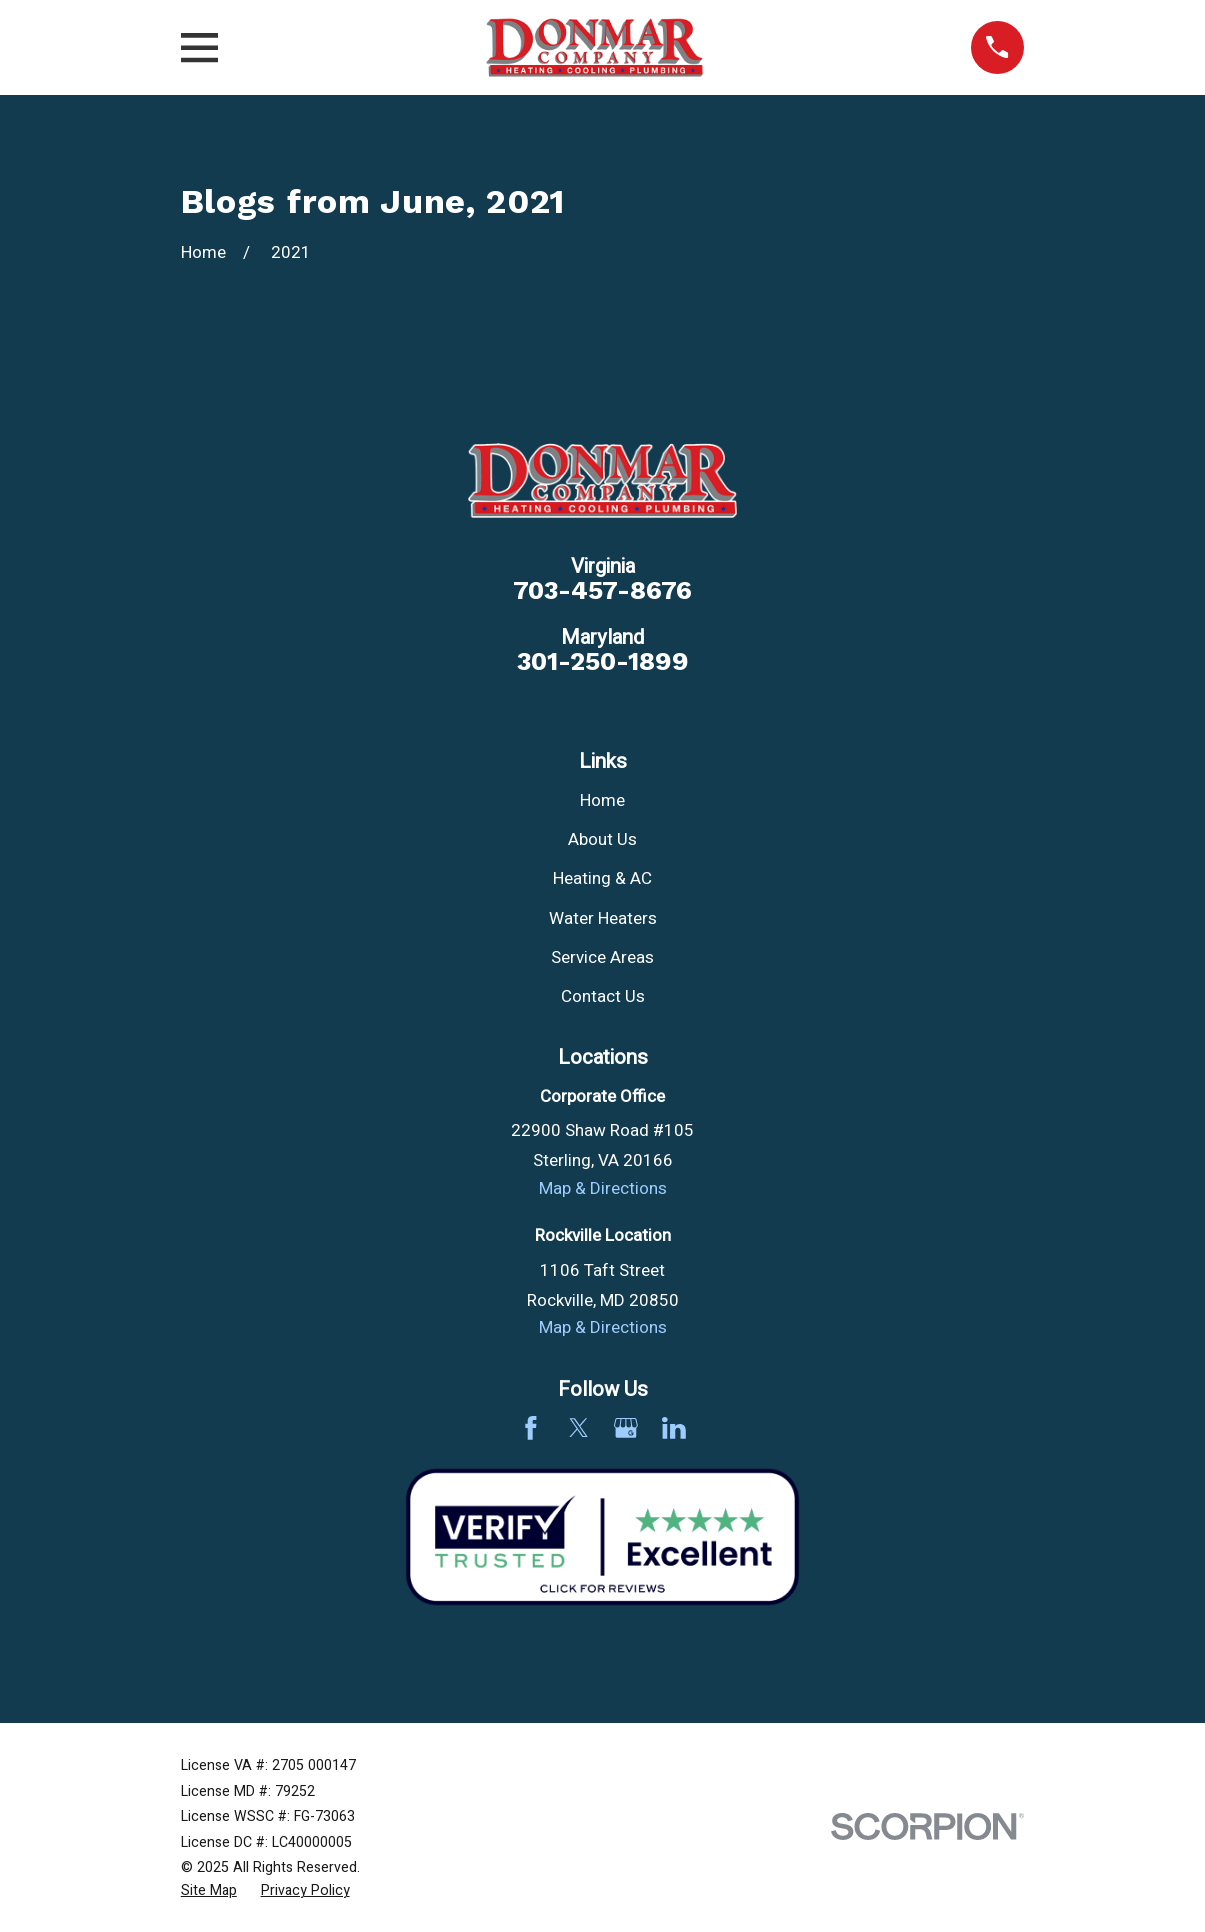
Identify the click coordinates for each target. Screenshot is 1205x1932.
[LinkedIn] (674, 1428)
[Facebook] (531, 1428)
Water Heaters (603, 918)
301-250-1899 (603, 662)
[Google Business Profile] (626, 1428)
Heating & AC (602, 878)
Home (602, 800)
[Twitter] (579, 1428)
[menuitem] (209, 1891)
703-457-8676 (602, 591)
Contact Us (603, 996)
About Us (602, 839)
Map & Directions (603, 1188)
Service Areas (602, 957)
